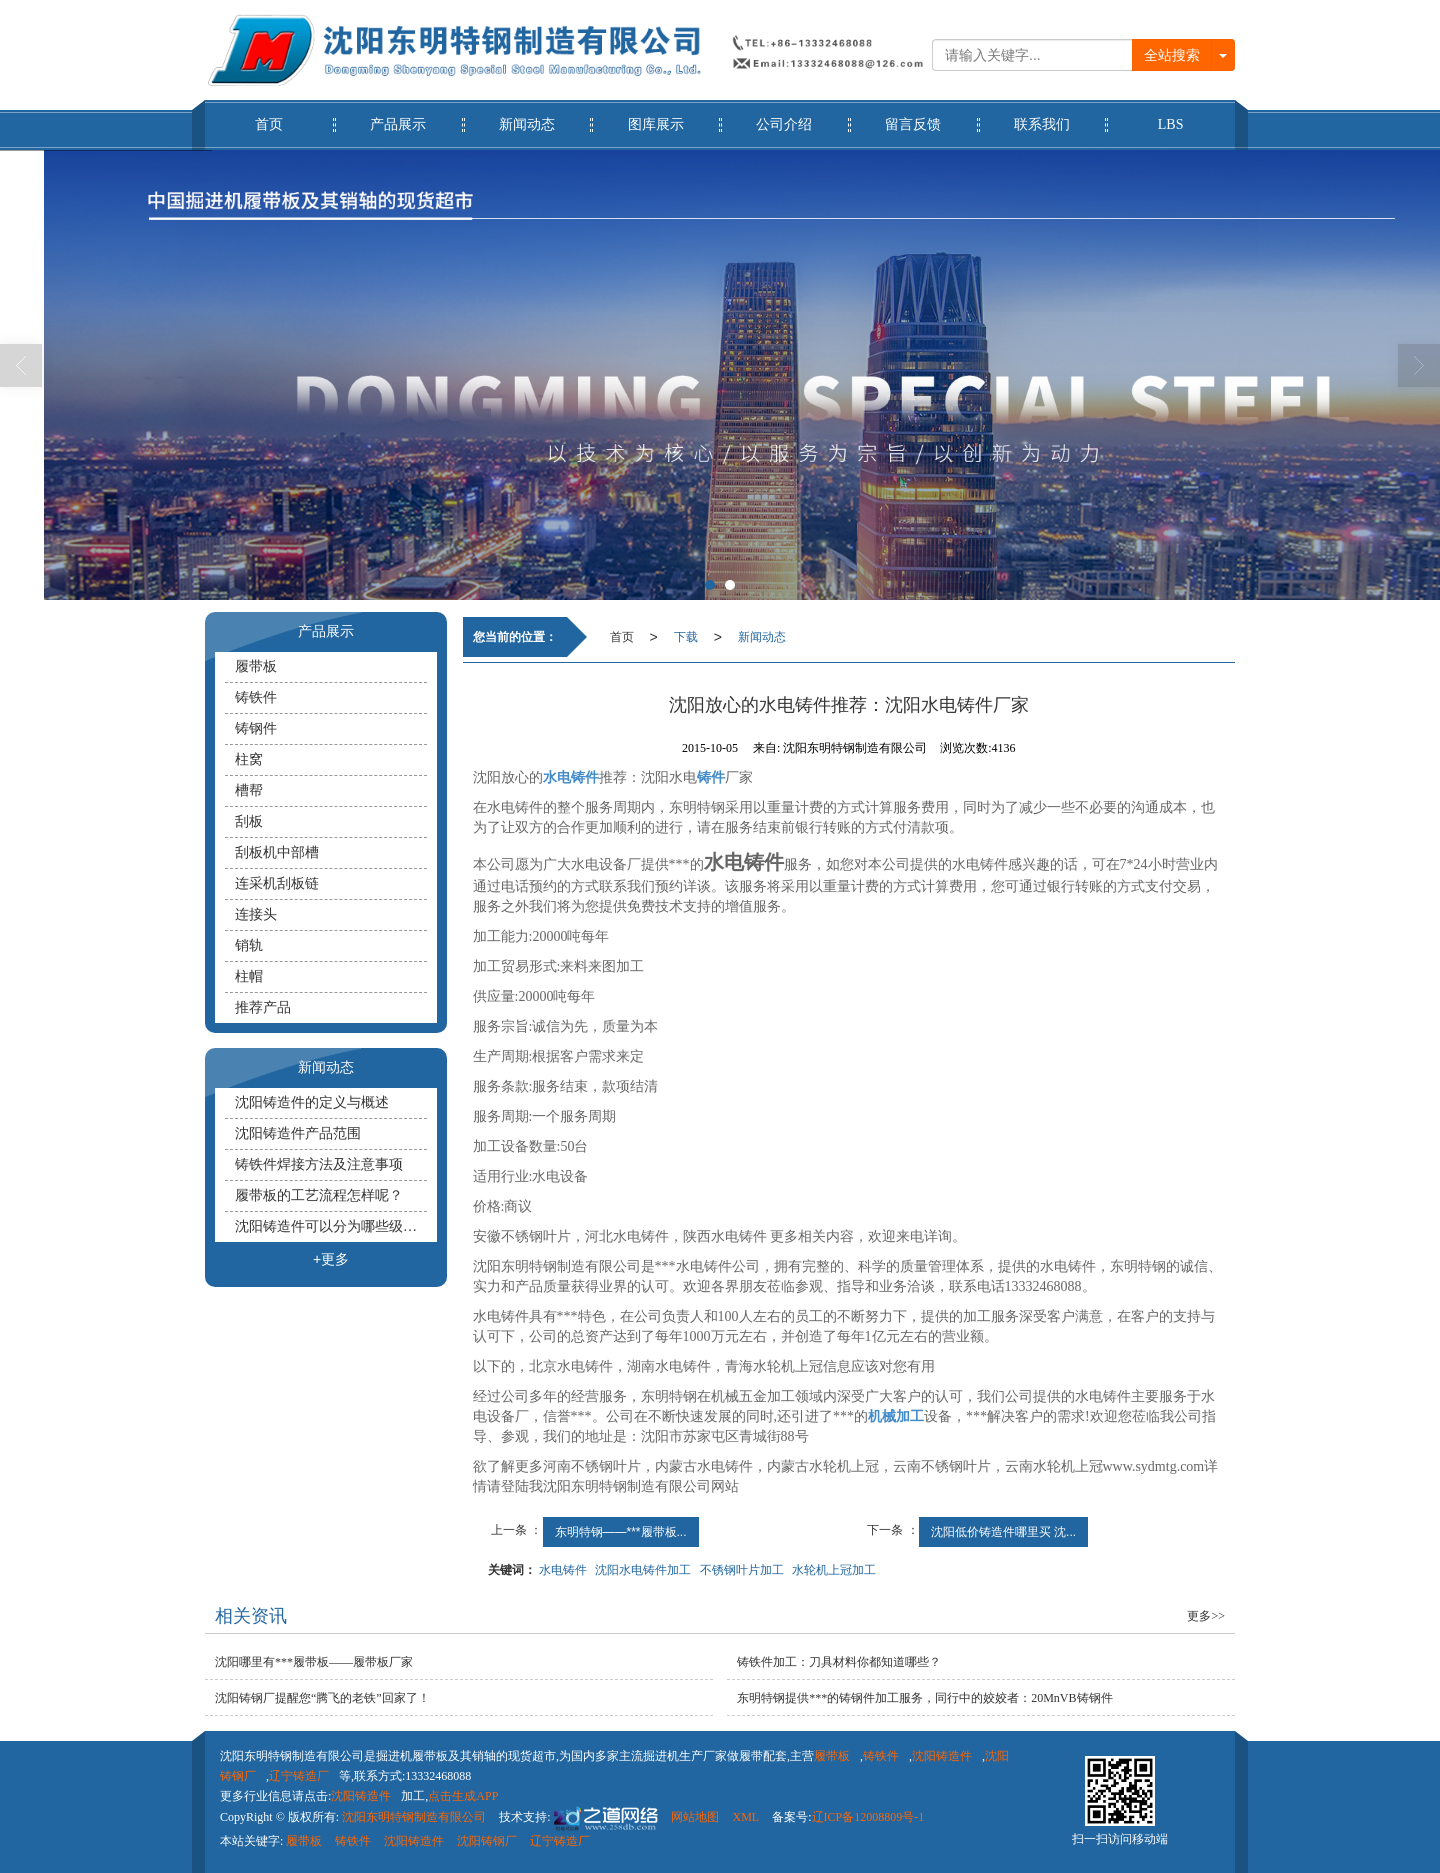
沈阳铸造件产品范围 (298, 1133)
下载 (686, 637)
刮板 (249, 821)
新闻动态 (527, 116)
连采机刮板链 (277, 883)
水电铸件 (563, 1570)
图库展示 (655, 116)
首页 (269, 116)
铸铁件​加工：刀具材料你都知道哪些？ (839, 1662)
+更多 (331, 1259)
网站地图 (695, 1817)
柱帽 (249, 976)
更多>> (1206, 1616)
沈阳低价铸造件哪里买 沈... (1003, 1532)
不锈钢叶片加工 (742, 1570)
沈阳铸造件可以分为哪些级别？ (331, 1226)
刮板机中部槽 (277, 852)
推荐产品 (263, 1007)
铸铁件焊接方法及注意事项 (319, 1164)
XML (745, 1817)
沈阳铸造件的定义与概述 (312, 1102)
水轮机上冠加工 (834, 1570)
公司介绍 (784, 116)
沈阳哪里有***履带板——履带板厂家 (314, 1662)
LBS (1170, 116)
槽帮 (249, 790)
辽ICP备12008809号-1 (868, 1817)
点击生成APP (463, 1796)
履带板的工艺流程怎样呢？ (319, 1195)
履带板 (256, 666)
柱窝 (249, 759)
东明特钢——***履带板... (621, 1532)
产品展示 (398, 116)
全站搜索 (1172, 55)
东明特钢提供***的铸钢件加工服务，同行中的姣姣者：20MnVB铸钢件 (924, 1698)
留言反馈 (913, 116)
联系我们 (1042, 116)
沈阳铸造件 (942, 1756)
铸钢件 (256, 728)
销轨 (249, 945)
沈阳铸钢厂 (487, 1841)
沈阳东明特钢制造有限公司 (414, 1817)
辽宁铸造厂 (299, 1776)
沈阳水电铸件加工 (643, 1570)
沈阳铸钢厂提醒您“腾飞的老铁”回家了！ (322, 1698)
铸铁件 (256, 697)
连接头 (256, 914)
